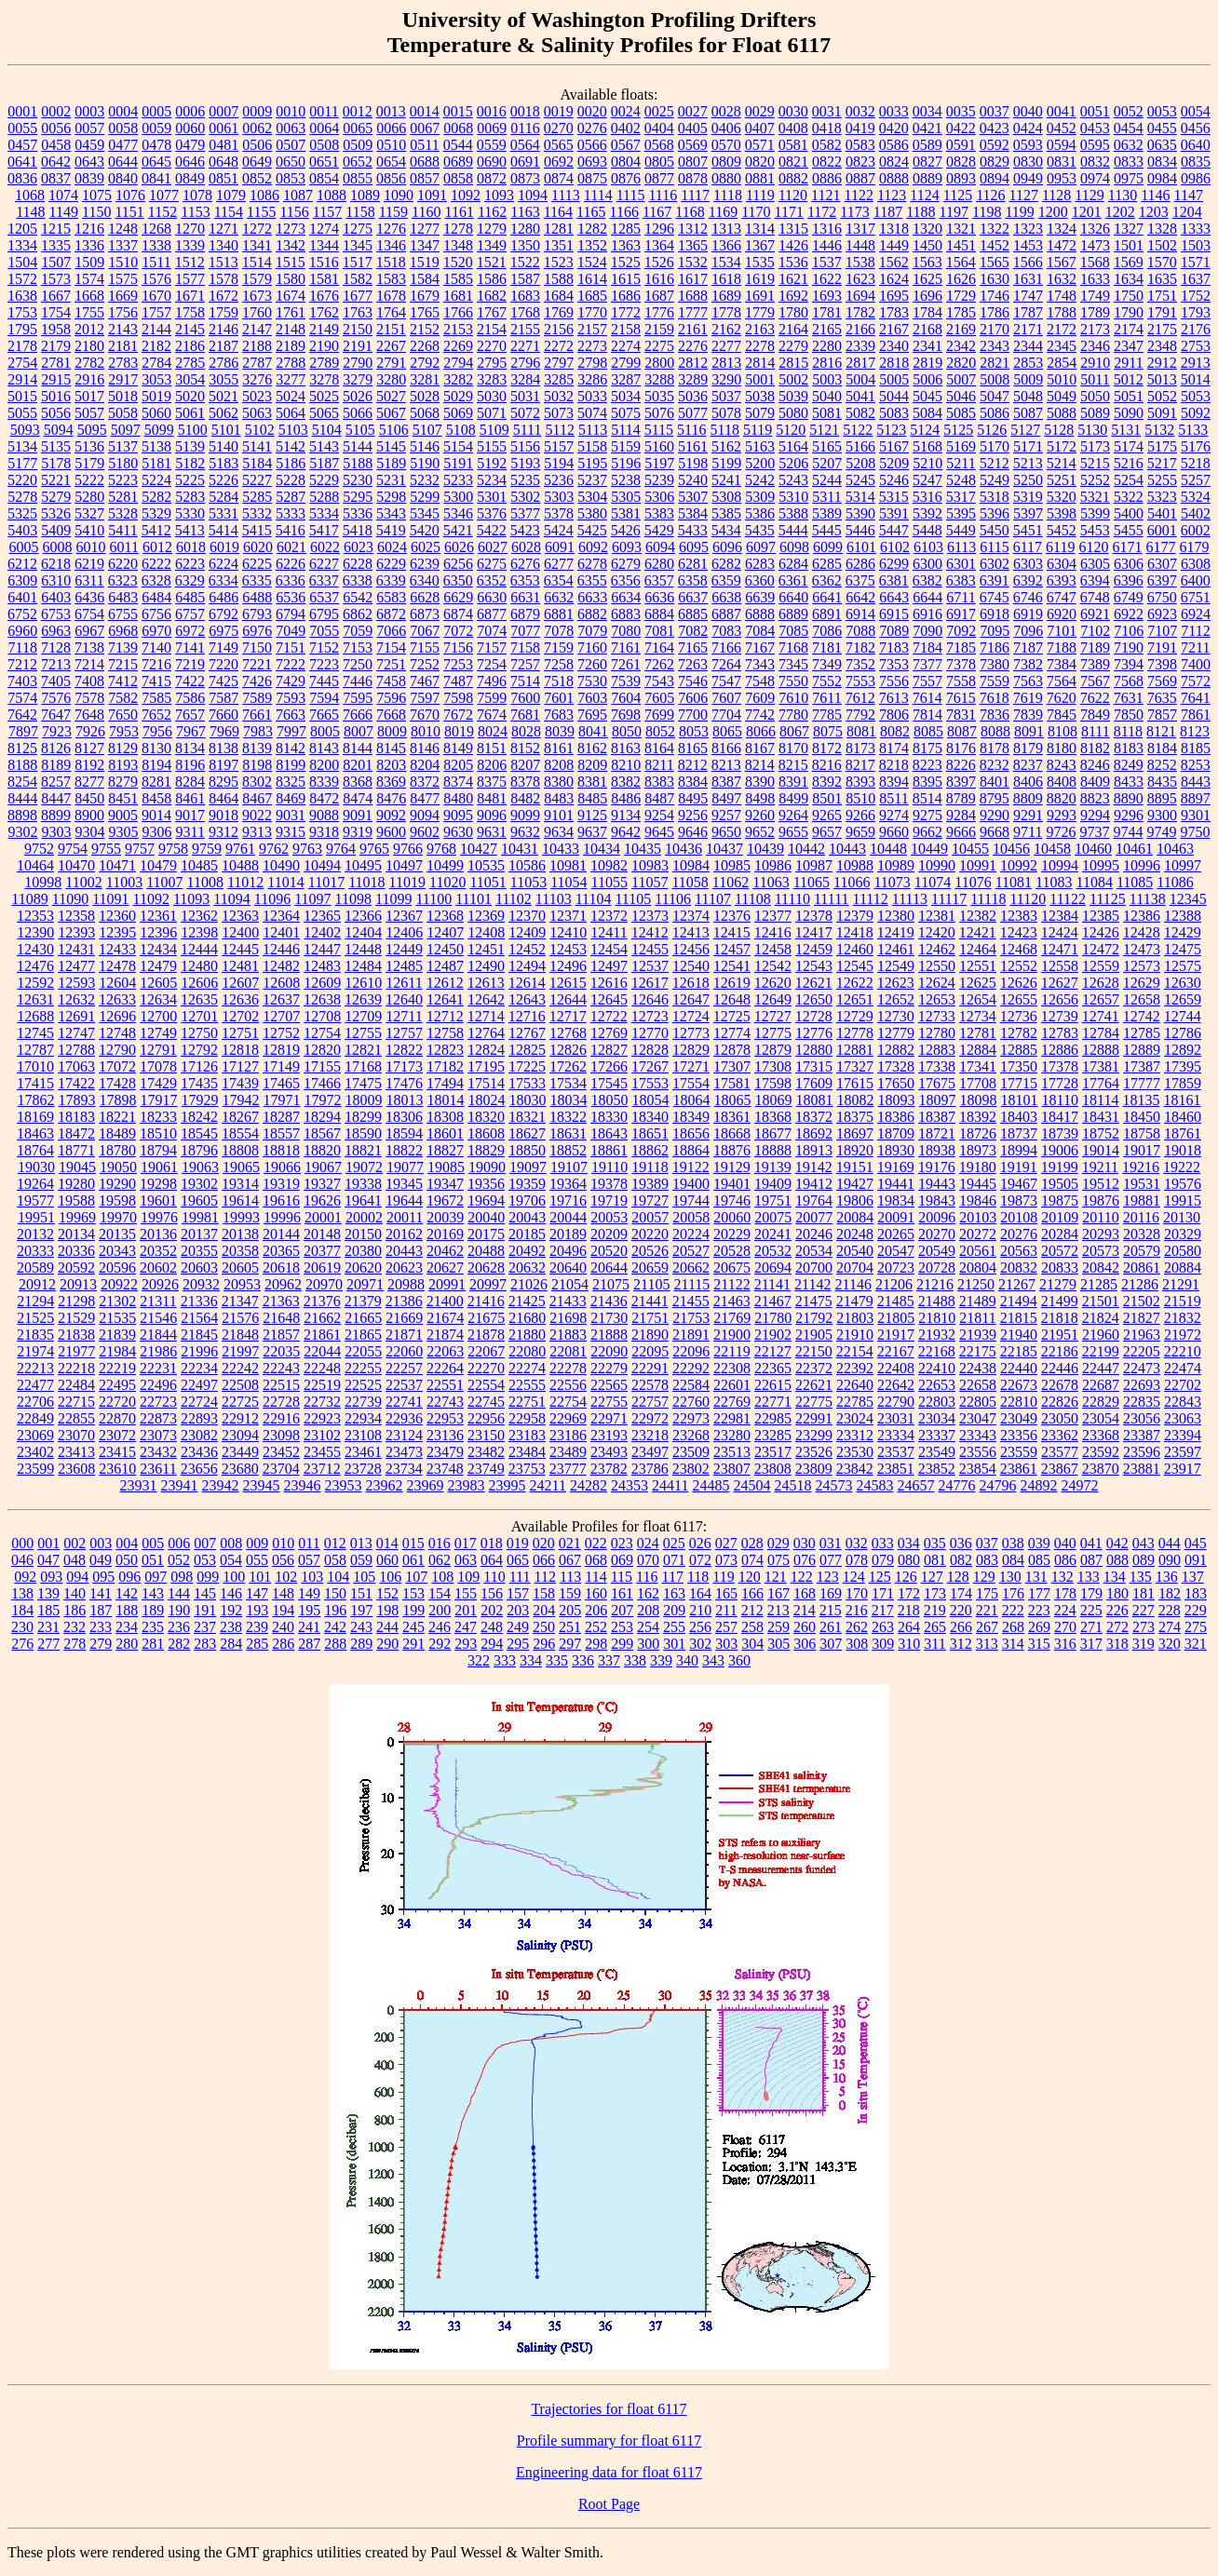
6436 (89, 597)
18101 (1019, 1100)
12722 (609, 1016)
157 (518, 1593)
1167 (657, 212)
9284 (961, 815)
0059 (156, 128)
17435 (199, 1083)
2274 (626, 346)
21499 (1059, 1301)
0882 (793, 178)
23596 (1141, 1452)
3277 (290, 379)
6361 (793, 580)
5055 (22, 413)
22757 (650, 1401)
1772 (626, 312)
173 (935, 1593)
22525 (363, 1385)
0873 (525, 178)
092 (25, 1577)
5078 (726, 413)
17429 (158, 1083)
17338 (936, 1066)
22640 (854, 1385)
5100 (193, 430)
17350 (1018, 1066)
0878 (693, 178)
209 (674, 1610)
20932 (201, 1284)
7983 (258, 731)
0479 (190, 145)
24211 (548, 1485)
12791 (158, 1050)
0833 (1129, 161)
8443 (1196, 781)
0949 (1028, 178)
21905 (813, 1334)
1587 (525, 279)
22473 (1141, 1368)
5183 (223, 463)
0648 (223, 161)
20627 (445, 1267)
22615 (773, 1385)
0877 (659, 178)
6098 (794, 547)
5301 (492, 497)
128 (958, 1577)
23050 (1059, 1418)
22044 (322, 1351)
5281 (123, 497)
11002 (83, 882)
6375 (860, 580)
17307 (732, 1066)
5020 (190, 396)
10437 (724, 848)
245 (413, 1627)
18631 (568, 1133)
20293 (1100, 1234)
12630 (1182, 983)
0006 (190, 111)
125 (880, 1577)
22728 (281, 1401)
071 (674, 1560)
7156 (458, 647)
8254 (22, 781)
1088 (331, 195)
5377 (525, 513)
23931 (138, 1485)
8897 (1196, 798)
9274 (894, 815)
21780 (773, 1318)
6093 (627, 547)
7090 (927, 631)
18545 (199, 1133)
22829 (1100, 1401)
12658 (1141, 999)
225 (1091, 1610)
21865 (363, 1334)
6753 (56, 614)
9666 (961, 832)
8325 (290, 781)
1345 (357, 245)
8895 (1162, 798)
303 (726, 1644)
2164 (793, 329)
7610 (793, 698)
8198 (257, 765)
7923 (57, 731)
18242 (199, 1117)
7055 (324, 631)
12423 (1018, 932)
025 (674, 1543)
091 (1195, 1560)
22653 (936, 1385)
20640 (568, 1267)
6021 (291, 547)
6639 (760, 597)
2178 (22, 346)
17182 (445, 1066)
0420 (894, 128)
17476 (404, 1083)
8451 (123, 798)
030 (804, 1543)
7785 (827, 714)
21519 (1182, 1301)
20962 (283, 1284)
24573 (833, 1485)
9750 (1195, 832)
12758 (445, 1033)
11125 (1107, 899)
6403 (56, 597)
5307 (693, 497)
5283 (190, 497)
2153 (458, 329)
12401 (281, 932)
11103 (553, 899)
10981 (568, 865)
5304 (592, 497)
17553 (650, 1083)
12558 (1059, 966)
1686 (626, 295)
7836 (994, 714)
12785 (1141, 1033)
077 (830, 1560)
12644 (568, 999)
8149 (458, 748)
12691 (76, 1016)
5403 (22, 530)
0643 (89, 161)
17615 (854, 1083)
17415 (35, 1083)
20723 (895, 1267)
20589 (35, 1267)
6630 (492, 597)
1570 (1162, 262)
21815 (1018, 1318)
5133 (1193, 430)
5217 (1162, 463)
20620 (363, 1267)
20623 (404, 1267)
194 (283, 1610)
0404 (659, 128)
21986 (158, 1351)
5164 (793, 446)
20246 (813, 1234)
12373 (650, 916)
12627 (1059, 983)
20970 (324, 1284)
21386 (404, 1301)
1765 (425, 312)
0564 (525, 145)
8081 (861, 731)
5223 (123, 480)
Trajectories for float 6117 (608, 2409)
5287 (290, 497)
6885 (693, 614)
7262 (659, 664)
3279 (357, 379)
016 (439, 1543)
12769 (609, 1033)
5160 (659, 446)
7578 (89, 698)
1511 (156, 262)
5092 (1196, 413)
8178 (994, 748)
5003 (827, 379)
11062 (730, 882)
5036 (693, 396)
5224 (156, 480)
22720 (117, 1401)
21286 (1139, 1284)
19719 (609, 1200)
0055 (22, 128)
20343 (117, 1251)
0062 (257, 128)
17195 (486, 1066)
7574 (22, 698)
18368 (773, 1117)
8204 (425, 765)
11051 (487, 882)
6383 (961, 580)
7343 (760, 664)
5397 (1028, 513)
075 (778, 1560)
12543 (813, 966)
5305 (626, 497)
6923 (1162, 614)
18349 (691, 1117)
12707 (281, 1016)
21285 (1098, 1284)
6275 (492, 564)
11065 (811, 882)
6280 (659, 564)
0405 (693, 128)
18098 (978, 1100)
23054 (1100, 1418)
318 (1117, 1644)
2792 (425, 363)
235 (153, 1627)
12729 (854, 1016)
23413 (76, 1452)
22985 (773, 1418)
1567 (1061, 262)
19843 (936, 1200)
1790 (1129, 312)
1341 (257, 245)
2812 (693, 363)
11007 (164, 882)
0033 (894, 111)
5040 (827, 396)
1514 (257, 262)
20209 (609, 1234)
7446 (357, 681)
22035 (281, 1351)
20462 (445, 1251)
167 (778, 1593)
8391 (793, 781)
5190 (425, 463)
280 (126, 1644)
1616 (659, 279)
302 (700, 1644)
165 (726, 1593)
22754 (568, 1401)
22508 (240, 1385)
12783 (1059, 1033)
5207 (827, 463)
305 (778, 1644)
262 (857, 1627)
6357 (659, 580)
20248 (854, 1234)
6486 (223, 597)
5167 (894, 446)
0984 (1162, 178)
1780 (793, 312)
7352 (860, 664)
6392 (1028, 580)
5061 (190, 413)
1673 (257, 295)
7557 (927, 681)
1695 (894, 295)
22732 (322, 1401)
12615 (568, 983)
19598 (117, 1200)
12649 (773, 999)
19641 (363, 1200)
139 (48, 1593)
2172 (1061, 329)
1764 (391, 312)
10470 (76, 865)
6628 (425, 597)
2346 (1095, 346)
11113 (909, 899)
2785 (190, 363)
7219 (190, 664)
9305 (124, 832)
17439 (240, 1083)
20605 (240, 1267)
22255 (363, 1368)
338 (635, 1660)
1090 (398, 195)
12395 (117, 932)
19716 (568, 1200)
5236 (559, 480)
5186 (290, 463)
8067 (794, 731)
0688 (425, 161)
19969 (77, 1217)
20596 (117, 1267)
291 (413, 1644)
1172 (821, 212)
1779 (760, 312)
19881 (1141, 1200)
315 (1039, 1644)
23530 (854, 1452)
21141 (772, 1284)
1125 (957, 195)
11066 (851, 882)
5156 (525, 446)
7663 (290, 714)
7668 (391, 714)
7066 (391, 631)
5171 (1028, 446)
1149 (63, 212)
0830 (1028, 161)
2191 (357, 346)
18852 (568, 1150)
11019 (407, 882)
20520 (609, 1251)
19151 (854, 1167)
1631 (1028, 279)
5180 (123, 463)
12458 (773, 949)
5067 (391, 413)
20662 (691, 1267)
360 (739, 1660)
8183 (1129, 748)
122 (802, 1577)
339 (661, 1660)
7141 (190, 647)
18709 (895, 1133)
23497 (650, 1452)
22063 (445, 1351)
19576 (1182, 1184)
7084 (760, 631)
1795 (22, 329)
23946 (302, 1485)
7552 (827, 681)
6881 (559, 614)
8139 (257, 748)
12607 (240, 983)
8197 (223, 765)
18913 (813, 1150)
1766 (458, 312)
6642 (860, 597)
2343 (994, 346)
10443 (847, 848)
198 (387, 1610)
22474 (1182, 1368)
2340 (894, 346)
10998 (42, 882)
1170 (755, 212)
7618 (994, 698)
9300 (1162, 815)
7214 (89, 664)
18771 (76, 1150)
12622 (854, 983)
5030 (492, 396)
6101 (861, 547)
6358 (693, 580)
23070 (76, 1435)
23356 (1018, 1435)
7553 (860, 681)
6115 (994, 547)
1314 (760, 228)
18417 (1059, 1117)
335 (557, 1660)
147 (257, 1593)
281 (153, 1644)
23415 (117, 1452)
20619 (322, 1267)
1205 (22, 228)
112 (544, 1577)
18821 (363, 1150)
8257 (56, 781)
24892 (1038, 1485)
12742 (1141, 1016)
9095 (458, 815)
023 (622, 1543)
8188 (22, 765)
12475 (1182, 949)
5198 (693, 463)
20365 (281, 1251)
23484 (527, 1452)
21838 (76, 1334)
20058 (691, 1217)
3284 (525, 379)
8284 (190, 781)
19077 (405, 1167)
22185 (1018, 1351)
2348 (1162, 346)
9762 (274, 848)
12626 (1018, 983)
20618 (281, 1267)
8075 (828, 731)
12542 (773, 966)
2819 (927, 363)
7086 (827, 631)
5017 (89, 396)
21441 (650, 1301)
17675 (936, 1083)
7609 (760, 698)
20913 (78, 1284)
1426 (793, 245)
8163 (626, 748)
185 (48, 1610)
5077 (693, 413)
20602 (158, 1267)
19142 (813, 1167)
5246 (894, 480)
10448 (888, 848)
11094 (231, 899)
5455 (1129, 530)
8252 (1162, 765)
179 (1091, 1593)
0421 (927, 128)
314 (1013, 1644)
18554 (240, 1133)
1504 (22, 262)
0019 (559, 111)
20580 (1182, 1251)
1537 (827, 262)
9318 (324, 832)
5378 (559, 513)
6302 (994, 564)
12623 (895, 983)
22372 (813, 1368)
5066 (357, 413)
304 (752, 1644)
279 (100, 1644)
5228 (290, 480)
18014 (446, 1100)
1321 (961, 228)
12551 (977, 966)
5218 (1196, 463)
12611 (404, 983)
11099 (393, 899)
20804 (977, 1267)
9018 (223, 815)
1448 (860, 245)
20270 (936, 1234)
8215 (793, 765)
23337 (936, 1435)
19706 (527, 1200)
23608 (76, 1469)
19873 (1018, 1200)
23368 (1100, 1435)
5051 (1129, 396)
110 (494, 1577)
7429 (290, 681)
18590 (363, 1133)
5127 (1025, 430)
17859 (1182, 1083)
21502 (1141, 1301)
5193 (525, 463)
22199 (1100, 1351)
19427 (854, 1184)
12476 (35, 966)
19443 (936, 1184)
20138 (240, 1234)
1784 (927, 312)
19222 (1181, 1167)
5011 (1094, 379)
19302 (199, 1184)
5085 (961, 413)
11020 (447, 882)
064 (491, 1560)
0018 (525, 111)
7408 (89, 681)
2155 (525, 329)
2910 (1095, 363)
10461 (1134, 848)
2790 (357, 363)
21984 (117, 1351)
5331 (223, 513)
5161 (693, 446)
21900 (732, 1334)
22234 (199, 1368)
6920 (1061, 614)
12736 (1018, 1016)
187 (100, 1610)
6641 (827, 597)
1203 (1154, 212)
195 (309, 1610)
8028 (526, 731)
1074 (63, 195)
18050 (610, 1100)
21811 (977, 1318)
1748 (1061, 295)
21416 (486, 1301)
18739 (1059, 1133)
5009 (1028, 379)
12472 (1100, 949)
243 (361, 1627)
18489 (117, 1133)
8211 (658, 765)
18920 (854, 1150)
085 (1039, 1560)
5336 (357, 513)
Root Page (609, 2504)
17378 (1059, 1066)
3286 (592, 379)
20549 (936, 1251)
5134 (22, 446)
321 (1195, 1644)
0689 (458, 161)
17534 (568, 1083)
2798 (592, 363)
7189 (1095, 647)
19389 (650, 1184)
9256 (693, 815)
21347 (240, 1301)
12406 (404, 932)
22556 (568, 1385)
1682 (492, 295)
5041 (860, 396)
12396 (158, 932)
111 (520, 1577)
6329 (190, 580)
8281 (156, 781)
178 (1065, 1593)
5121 (824, 430)
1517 (357, 262)
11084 (1094, 882)
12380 (895, 916)
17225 (527, 1066)
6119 (1060, 547)
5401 (1162, 513)
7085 (793, 631)
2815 (793, 363)
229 (1195, 1610)
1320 (927, 228)
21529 (76, 1318)
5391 (894, 513)
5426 (626, 530)
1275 (357, 228)
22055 (363, 1351)
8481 (492, 798)
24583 (874, 1485)
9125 (592, 815)
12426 (1100, 932)
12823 (445, 1050)
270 (1065, 1627)
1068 (30, 195)
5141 (257, 446)
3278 (324, 379)
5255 (1162, 480)
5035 (659, 396)
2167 (894, 329)
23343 (977, 1435)
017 (465, 1543)
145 (205, 1593)
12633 (117, 999)
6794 (290, 614)
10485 (199, 865)
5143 (324, 446)
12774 (732, 1033)
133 (1088, 1577)
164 (700, 1593)
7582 (123, 698)
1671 (190, 295)
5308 (726, 497)
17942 (241, 1100)
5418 (357, 530)
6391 (994, 580)
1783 (894, 312)
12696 (117, 1016)
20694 (773, 1267)
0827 (927, 161)
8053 (694, 731)
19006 (1059, 1150)
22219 (117, 1368)
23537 (895, 1452)
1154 (228, 212)
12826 (568, 1050)
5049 (1061, 396)
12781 (977, 1033)
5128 (1059, 430)
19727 (650, 1200)
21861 (322, 1334)
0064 (324, 128)
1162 (492, 212)
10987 (813, 865)
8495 (693, 798)
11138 (1148, 899)
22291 (650, 1368)
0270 (559, 128)
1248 (123, 228)
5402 (1196, 513)
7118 (22, 647)
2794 (458, 363)
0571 (760, 145)
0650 (290, 161)
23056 (1141, 1418)
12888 (1100, 1050)
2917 (123, 379)
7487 (458, 681)
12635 (199, 999)
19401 (732, 1184)
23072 (117, 1435)
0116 (524, 128)
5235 (525, 480)
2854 (1061, 363)
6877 (492, 614)
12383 (1018, 916)
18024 (487, 1100)
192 (231, 1610)
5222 (89, 480)
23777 (568, 1469)
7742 (760, 714)
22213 (35, 1368)
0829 (994, 161)
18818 (281, 1150)
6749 (1129, 597)
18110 (1060, 1100)
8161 (559, 748)
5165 (827, 446)
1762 (324, 312)
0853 (290, 178)
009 (257, 1543)
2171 (1028, 329)
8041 (593, 731)
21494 (1018, 1301)
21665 (363, 1318)
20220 (650, 1234)
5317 (961, 497)
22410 (936, 1368)
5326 (56, 513)
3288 (659, 379)
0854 (324, 178)
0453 (1095, 128)
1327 (1129, 228)
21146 (853, 1284)
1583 (391, 279)
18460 (1182, 1117)
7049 (290, 631)
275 (1195, 1627)
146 (231, 1593)
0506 (257, 145)
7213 (56, 664)
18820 (322, 1150)
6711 (960, 597)
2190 (324, 346)
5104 (327, 430)
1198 (986, 212)
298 (596, 1644)
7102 (1095, 631)
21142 (812, 1284)
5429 (659, 530)
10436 (683, 848)
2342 (961, 346)
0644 (123, 161)
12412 (650, 932)
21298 (76, 1301)
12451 (486, 949)
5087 (1028, 413)
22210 (1182, 1351)
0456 (1196, 128)
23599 (35, 1469)
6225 (257, 564)
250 (544, 1627)
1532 (693, 262)
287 (309, 1644)
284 (231, 1644)
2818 (894, 363)
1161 (458, 212)
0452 (1061, 128)
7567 (1095, 681)
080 (909, 1560)
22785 (854, 1401)
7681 (525, 714)
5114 (625, 430)
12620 (773, 983)
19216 (1140, 1167)
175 (987, 1593)
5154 (458, 446)
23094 (240, 1435)
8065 (727, 731)
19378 (609, 1184)
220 (961, 1610)
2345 (1061, 346)
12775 (773, 1033)
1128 (1056, 195)
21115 (691, 1284)
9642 (626, 832)
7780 (793, 714)
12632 (76, 999)
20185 (527, 1234)
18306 (404, 1117)
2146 (223, 329)
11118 (988, 899)
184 (22, 1610)
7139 (123, 647)
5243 (793, 480)
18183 (76, 1117)
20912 (37, 1284)
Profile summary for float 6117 (609, 2440)
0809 (726, 161)
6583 (391, 597)
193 (257, 1610)
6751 (1196, 597)
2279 (793, 346)
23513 (732, 1452)
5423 (525, 530)
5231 (391, 480)
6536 (290, 597)
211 (726, 1610)
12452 (527, 949)
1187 (887, 212)
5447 (894, 530)
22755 (609, 1401)
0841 (156, 178)
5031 (525, 396)
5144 (357, 446)
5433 (693, 530)
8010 (425, 731)
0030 (793, 111)
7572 (1196, 681)
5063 (257, 413)
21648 (281, 1318)
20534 (813, 1251)
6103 (928, 547)
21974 (35, 1351)
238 (231, 1627)
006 (179, 1543)
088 (1117, 1560)
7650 (123, 714)
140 (74, 1593)
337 (609, 1660)
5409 (56, 530)
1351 (559, 245)
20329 (1182, 1234)
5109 (494, 430)
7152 (324, 647)
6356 (626, 580)
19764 (813, 1200)
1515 (290, 262)
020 (544, 1543)
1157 (327, 212)
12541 (732, 966)
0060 (190, 128)
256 (700, 1627)
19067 (323, 1167)
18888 (773, 1150)
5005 (894, 379)
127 (932, 1577)
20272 (977, 1234)
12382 (977, 916)
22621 (813, 1385)
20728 (936, 1267)
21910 (854, 1334)
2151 (391, 329)
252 (596, 1627)
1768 (525, 312)
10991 (977, 865)
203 (518, 1610)
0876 (626, 178)
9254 (659, 815)
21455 (691, 1301)
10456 (1011, 848)
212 (752, 1610)
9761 (240, 848)
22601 (732, 1385)
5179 (89, 463)
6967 (89, 631)
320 (1169, 1644)
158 (544, 1593)
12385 (1100, 916)
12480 (199, 966)
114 (595, 1577)
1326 (1095, 228)
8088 (995, 731)
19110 (609, 1167)
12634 (158, 999)
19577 (35, 1200)
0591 (961, 145)
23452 (281, 1452)
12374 (691, 916)
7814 (927, 714)
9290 (994, 815)
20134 (76, 1234)
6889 (793, 614)
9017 (190, 815)
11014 (285, 882)
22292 (691, 1368)
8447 (56, 798)
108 (442, 1577)
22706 (35, 1401)
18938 (936, 1150)
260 (804, 1627)
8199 (290, 765)
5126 (992, 430)
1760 (257, 312)
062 (439, 1560)
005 (153, 1543)
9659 (860, 832)
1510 (123, 262)
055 (257, 1560)
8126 (56, 748)
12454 (609, 949)
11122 (1067, 899)
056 (283, 1560)
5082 (860, 413)
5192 (492, 463)
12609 (322, 983)
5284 (223, 497)
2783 (123, 363)
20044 (568, 1217)
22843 (1182, 1401)
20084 (854, 1217)
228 (1169, 1610)
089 (1143, 1560)
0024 (626, 111)
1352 (592, 245)
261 (830, 1627)
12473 (1141, 949)
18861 (609, 1150)
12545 (854, 966)
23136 (445, 1435)
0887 (860, 178)
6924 (1196, 614)
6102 (895, 547)
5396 (994, 513)
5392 (927, 513)
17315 (813, 1066)
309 (883, 1644)
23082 (199, 1435)
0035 (961, 111)
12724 (691, 1016)
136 (1167, 1577)
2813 (726, 363)
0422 (961, 128)
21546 (158, 1318)
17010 (35, 1066)
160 (596, 1593)
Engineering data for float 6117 (609, 2472)
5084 (927, 413)
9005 (123, 815)
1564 (961, 262)
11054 (568, 882)
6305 (1095, 564)
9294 (1095, 815)
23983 (466, 1485)
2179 (56, 346)
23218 (650, 1435)
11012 (245, 882)
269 (1039, 1627)
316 (1065, 1644)
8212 (693, 765)
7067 (425, 631)
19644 (404, 1200)
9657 (827, 832)
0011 (323, 111)
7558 (961, 681)
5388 (793, 513)
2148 (290, 329)
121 (776, 1577)
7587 (223, 698)
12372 (609, 916)
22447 (1100, 1368)
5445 (827, 530)
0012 (357, 111)
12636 (240, 999)
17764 (1100, 1083)
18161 (1181, 1100)
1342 (290, 245)
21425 (527, 1301)
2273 (592, 346)
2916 (89, 379)
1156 (293, 212)
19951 (36, 1217)
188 (126, 1610)
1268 (156, 228)
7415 (156, 681)
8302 (257, 781)
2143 (123, 329)
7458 (391, 681)
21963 (1141, 1334)
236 (179, 1627)
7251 (391, 664)
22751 (527, 1401)
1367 (760, 245)
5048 (1028, 396)
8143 (324, 748)
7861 (1196, 714)
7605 (659, 698)
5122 (858, 430)
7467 (425, 681)
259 (778, 1627)
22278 (568, 1368)
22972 (650, 1418)
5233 (458, 480)
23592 (1100, 1452)
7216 (156, 664)
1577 (190, 279)
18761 (1182, 1133)
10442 (806, 848)
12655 (1018, 999)
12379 (854, 916)
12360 (117, 916)
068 (596, 1560)
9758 (173, 848)
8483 (559, 798)
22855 (76, 1418)
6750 (1162, 597)
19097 (528, 1167)
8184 (1162, 748)
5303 (559, 497)
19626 (322, 1200)
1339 (190, 245)
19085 (446, 1167)
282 (179, 1644)
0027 (693, 111)
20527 (691, 1251)
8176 (961, 748)
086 (1065, 1560)
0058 (123, 128)
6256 (458, 564)
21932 (936, 1334)
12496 (568, 966)
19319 (281, 1184)
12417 (813, 932)
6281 (693, 564)
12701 (199, 1016)
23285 (773, 1435)
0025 (659, 111)
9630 (458, 832)
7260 (592, 664)
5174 (1129, 446)
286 (283, 1644)
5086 (994, 413)
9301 (1196, 815)
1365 (693, 245)
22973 (691, 1418)
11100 (433, 899)
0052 (1129, 111)
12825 (527, 1050)
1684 (559, 295)
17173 (404, 1066)
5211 (960, 463)
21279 (1057, 1284)
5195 (592, 463)
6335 (257, 580)
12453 (568, 949)
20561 (977, 1251)
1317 (860, 228)
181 (1143, 1593)
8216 (827, 765)
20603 (199, 1267)
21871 (404, 1334)
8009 (392, 731)
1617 (693, 279)
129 (984, 1577)
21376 (322, 1301)
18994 (1018, 1150)
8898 (22, 815)
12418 (854, 932)
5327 (89, 513)
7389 (1095, 664)
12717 (568, 1016)
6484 (156, 597)
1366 (726, 245)
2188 (257, 346)
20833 (1059, 1267)
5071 (492, 413)
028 (752, 1543)
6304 (1061, 564)
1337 (123, 245)
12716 (527, 1016)
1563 (927, 262)
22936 (404, 1418)
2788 (290, 363)
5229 (324, 480)
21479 (854, 1301)
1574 (89, 279)
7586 (190, 698)
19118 (649, 1167)
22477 (35, 1385)
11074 (932, 882)
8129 (123, 748)
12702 (240, 1016)
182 (1169, 1593)
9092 (391, 815)
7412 (123, 681)
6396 (1129, 580)
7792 (860, 714)
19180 (977, 1167)
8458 (156, 798)
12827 (609, 1050)
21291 (1180, 1284)
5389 (827, 513)
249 (518, 1627)
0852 (257, 178)
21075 (610, 1284)
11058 (689, 882)
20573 (1100, 1251)
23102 (322, 1435)
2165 (827, 329)
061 (413, 1560)
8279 (123, 781)
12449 (404, 949)
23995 (507, 1485)
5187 (324, 463)
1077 (164, 195)
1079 (231, 195)
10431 (519, 848)
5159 (626, 446)
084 (1013, 1560)
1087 (298, 195)
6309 (22, 580)
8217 (860, 765)
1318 (894, 228)
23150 (486, 1435)
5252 (1095, 480)
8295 (223, 781)
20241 (773, 1234)
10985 (732, 865)
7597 (425, 698)
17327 (854, 1066)
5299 (425, 497)
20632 (527, 1267)
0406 (726, 128)
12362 (199, 916)
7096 (1028, 631)
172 (909, 1593)
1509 (89, 262)
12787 (35, 1050)
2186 (190, 346)
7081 (659, 631)
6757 (190, 614)
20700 (813, 1267)
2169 (961, 329)
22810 (1018, 1401)
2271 (525, 346)
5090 (1129, 413)
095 (103, 1577)
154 (439, 1593)
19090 (487, 1167)
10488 (240, 865)
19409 (773, 1184)
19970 (118, 1217)
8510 (860, 798)
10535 (486, 865)
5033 (592, 396)
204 (544, 1610)
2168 (927, 329)
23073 (158, 1435)
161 (622, 1593)
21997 (240, 1351)
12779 (895, 1033)
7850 (1129, 714)
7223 (324, 664)
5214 (1061, 463)
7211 (1195, 647)
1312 (693, 228)
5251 (1061, 480)
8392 (827, 781)
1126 (990, 195)
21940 (1018, 1334)
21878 (486, 1334)
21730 (609, 1318)
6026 (459, 547)
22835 (1141, 1401)
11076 (972, 882)
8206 (492, 765)
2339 (860, 346)
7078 (559, 631)
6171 (1128, 547)
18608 (486, 1133)
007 (205, 1543)
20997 (488, 1284)
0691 (525, 161)
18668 (732, 1133)
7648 (89, 714)
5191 (458, 463)
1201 (1087, 212)
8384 (693, 781)
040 (1065, 1543)
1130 (1122, 195)
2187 (223, 346)
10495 (363, 865)
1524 (592, 262)
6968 (123, 631)
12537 (650, 966)
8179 (1028, 748)
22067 (486, 1351)
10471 (117, 865)
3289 (693, 379)
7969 (224, 731)
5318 (994, 497)
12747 (76, 1033)
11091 (110, 899)
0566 (592, 145)
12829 (691, 1050)
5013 (1162, 379)
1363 (626, 245)
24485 (710, 1485)
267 (987, 1627)
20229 (732, 1234)
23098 (281, 1435)
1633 (1095, 279)
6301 (961, 564)
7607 (726, 698)
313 (987, 1644)
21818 (1059, 1318)
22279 (609, 1368)
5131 (1126, 430)
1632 (1061, 279)
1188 (920, 212)
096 (129, 1577)
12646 (650, 999)
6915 (894, 614)
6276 (525, 564)
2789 (324, 363)
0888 (894, 178)
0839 (89, 178)
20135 (117, 1234)
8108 (1062, 731)
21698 (568, 1318)
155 (465, 1593)
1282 (592, 228)
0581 (793, 145)
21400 (445, 1301)
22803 (936, 1401)
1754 (56, 312)
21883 (568, 1334)
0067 (425, 128)
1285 (626, 228)
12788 (76, 1050)
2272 (559, 346)
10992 (1018, 865)
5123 (891, 430)
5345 (425, 513)
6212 (22, 564)
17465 (281, 1083)
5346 (458, 513)
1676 (324, 295)
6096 (727, 547)
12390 (35, 932)
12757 (404, 1033)
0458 (56, 145)
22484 (76, 1385)
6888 (760, 614)
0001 (22, 111)
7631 (1129, 698)
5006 (927, 379)
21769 (732, 1318)
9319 (357, 832)
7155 (425, 647)
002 (74, 1543)
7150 (257, 647)
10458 (1052, 848)
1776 (659, 312)
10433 (560, 848)
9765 (374, 848)
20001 (323, 1217)
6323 (123, 580)
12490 (486, 966)
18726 (977, 1133)
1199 (1019, 212)
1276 (391, 228)
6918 (994, 614)
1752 (1196, 295)
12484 (363, 966)
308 (857, 1644)
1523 (559, 262)
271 (1091, 1627)
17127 (240, 1066)
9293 (1061, 815)
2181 (123, 346)
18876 (732, 1150)
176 (1013, 1593)
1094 (533, 195)
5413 (190, 530)
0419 (860, 128)
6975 (223, 631)
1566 (1028, 262)
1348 (458, 245)
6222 (156, 564)
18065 (732, 1100)
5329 (156, 513)
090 (1169, 1560)
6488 (257, 597)
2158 (626, 329)
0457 (22, 145)
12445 (240, 949)
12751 (240, 1033)
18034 (569, 1100)
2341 (927, 346)
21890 (650, 1334)
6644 (927, 597)
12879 (773, 1050)
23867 (1059, 1469)
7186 (994, 647)
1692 (793, 295)
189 (153, 1610)
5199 (726, 463)
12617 (650, 983)
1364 (659, 245)
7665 (324, 714)
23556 (977, 1452)
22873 (158, 1418)
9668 (994, 832)
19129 (732, 1167)
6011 (123, 547)
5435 (760, 530)
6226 (290, 564)
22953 (445, 1418)
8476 (391, 798)
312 (961, 1644)
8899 (56, 815)
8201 (357, 765)
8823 (1095, 798)
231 (48, 1627)
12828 (650, 1050)
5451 (1028, 530)
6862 (357, 614)
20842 (1100, 1267)
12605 (158, 983)
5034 (626, 396)
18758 (1141, 1133)
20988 (406, 1284)
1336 (89, 245)
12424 (1059, 932)
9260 (760, 815)
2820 (961, 363)
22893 (199, 1418)
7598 (458, 698)
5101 (226, 430)
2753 (1196, 346)
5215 (1095, 463)
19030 (36, 1167)
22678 (1059, 1385)
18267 (240, 1117)
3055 (223, 379)
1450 (927, 245)
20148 (322, 1234)
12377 (773, 916)
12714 (486, 1016)
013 (361, 1543)
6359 (726, 580)
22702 (1182, 1385)
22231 (158, 1368)
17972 (323, 1100)
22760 (691, 1401)
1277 (425, 228)
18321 (527, 1117)
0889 (927, 178)
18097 (937, 1100)
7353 (894, 664)
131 (1036, 1577)
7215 (123, 664)
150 (335, 1593)
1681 (458, 295)
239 (257, 1627)
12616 (609, 983)
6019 (224, 547)
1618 (726, 279)
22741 (404, 1401)
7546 (693, 681)
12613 (486, 983)
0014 (425, 111)
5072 (525, 413)
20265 (895, 1234)
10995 (1100, 865)
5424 (559, 530)
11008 (205, 882)
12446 (281, 949)
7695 (592, 714)
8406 (1028, 781)
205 (570, 1610)
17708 (977, 1083)
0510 (391, 145)
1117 (695, 195)
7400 (1196, 664)
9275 (927, 815)
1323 (1028, 228)
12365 (322, 916)
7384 (1061, 664)
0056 (56, 128)
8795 (994, 798)
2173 (1095, 329)
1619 (760, 279)
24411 (670, 1485)
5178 (56, 463)
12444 (199, 949)
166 (752, 1593)
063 (465, 1560)
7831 (961, 714)
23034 (936, 1418)
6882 (592, 614)
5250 (1028, 480)
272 (1117, 1627)
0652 (357, 161)
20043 (527, 1217)
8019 (459, 731)
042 (1117, 1543)
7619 (1028, 698)
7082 (693, 631)
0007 (223, 111)
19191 (1018, 1167)
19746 (732, 1200)
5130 (1092, 430)
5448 (927, 530)
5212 (994, 463)
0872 (492, 178)
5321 (1095, 497)
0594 (1061, 145)
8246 (1095, 765)
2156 (559, 329)
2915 (56, 379)
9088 (324, 815)
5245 (860, 480)
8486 (626, 798)
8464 (223, 798)
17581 (732, 1083)
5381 (626, 513)
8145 (391, 748)
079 (883, 1560)
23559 (1018, 1452)
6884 (659, 614)
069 (622, 1560)
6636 (659, 597)
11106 (673, 899)
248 (491, 1627)
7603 (592, 698)
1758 (190, 312)
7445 (324, 681)
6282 (726, 564)
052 (179, 1560)
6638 (726, 597)
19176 (936, 1167)
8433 (1129, 781)
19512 (1100, 1184)
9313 (257, 832)
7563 (1028, 681)
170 (857, 1593)
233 (100, 1627)
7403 (22, 681)
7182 (860, 647)
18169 (35, 1117)
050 (126, 1560)
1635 (1162, 279)
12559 (1100, 966)
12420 (936, 932)
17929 (200, 1100)
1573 (56, 279)
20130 (1181, 1217)
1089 (365, 195)
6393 (1061, 580)
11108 (753, 899)
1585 (458, 279)
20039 (445, 1217)
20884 (1182, 1267)
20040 (486, 1217)
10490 (281, 865)
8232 (994, 765)
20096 (936, 1217)
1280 (525, 228)
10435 (642, 848)
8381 (592, 781)
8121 (1161, 731)
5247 (927, 480)
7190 (1129, 647)
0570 (726, 145)
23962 (384, 1485)
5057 (89, 413)
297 (570, 1644)
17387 (1141, 1066)
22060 (404, 1351)
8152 (525, 748)
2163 (760, 329)
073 (726, 1560)
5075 (626, 413)
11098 (353, 899)
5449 (961, 530)
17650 (895, 1083)
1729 (961, 295)
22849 (35, 1418)
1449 (894, 245)
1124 (924, 195)
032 (857, 1543)
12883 (936, 1050)
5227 (257, 480)
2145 (190, 329)
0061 (223, 128)
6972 (190, 631)
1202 (1120, 212)
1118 (727, 195)
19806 (854, 1200)
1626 (961, 279)
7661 (257, 714)
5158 (592, 446)
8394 (894, 781)
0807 (693, 161)
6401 (22, 597)
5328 (123, 513)
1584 (425, 279)
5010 (1061, 379)
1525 (626, 262)
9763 (307, 848)
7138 (89, 647)
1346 (391, 245)
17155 (322, 1066)
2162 (726, 329)
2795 (492, 363)
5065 (324, 413)
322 (478, 1660)
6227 (324, 564)
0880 (726, 178)
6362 (827, 580)
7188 (1061, 647)
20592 (76, 1267)
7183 (894, 647)
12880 (813, 1050)
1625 (927, 279)
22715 (76, 1401)
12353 (35, 916)
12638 (322, 999)
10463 (1175, 848)
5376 (492, 513)
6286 (860, 564)
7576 (56, 698)
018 (491, 1543)
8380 (559, 781)
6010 (90, 547)
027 (726, 1543)
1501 (1129, 245)
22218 (76, 1368)
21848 (240, 1334)
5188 (357, 463)
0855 (357, 178)
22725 (240, 1401)
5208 (860, 463)
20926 (160, 1284)
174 (961, 1593)
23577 (1059, 1452)
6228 (357, 564)
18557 (281, 1133)
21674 (445, 1318)
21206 (894, 1284)
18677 (773, 1133)
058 (335, 1560)
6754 (89, 614)
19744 (691, 1200)
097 (155, 1577)
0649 (257, 161)
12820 (322, 1050)
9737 (1094, 832)
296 (544, 1644)
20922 (119, 1284)
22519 (322, 1385)
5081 (827, 413)
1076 (130, 195)
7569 (1162, 681)
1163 (524, 212)
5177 (22, 463)
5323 (1162, 497)
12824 (486, 1050)
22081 (568, 1351)
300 (648, 1644)
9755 (106, 848)
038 (1013, 1543)
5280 (89, 497)
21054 (570, 1284)
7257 (525, 664)
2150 (357, 329)
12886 (1059, 1050)
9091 (357, 815)
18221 (117, 1117)
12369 (486, 916)
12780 (936, 1033)
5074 (592, 413)
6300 (927, 564)
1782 (860, 312)
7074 (492, 631)
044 (1169, 1543)
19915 (1182, 1200)
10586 (527, 865)
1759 (223, 312)
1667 (56, 295)
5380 (592, 513)
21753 (691, 1318)
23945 (261, 1485)
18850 (527, 1150)
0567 (626, 145)
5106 (394, 430)
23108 (363, 1435)
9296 (1129, 815)
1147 (1188, 195)
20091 (895, 1217)
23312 (854, 1435)
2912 (1162, 363)
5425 (592, 530)
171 (883, 1593)
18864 (691, 1150)
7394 (1129, 664)
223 (1039, 1610)
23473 (404, 1452)
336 (583, 1660)
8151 (492, 748)
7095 (994, 631)
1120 (792, 195)
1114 (598, 195)
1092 (465, 195)
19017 (1141, 1150)
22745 (486, 1401)
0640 (1196, 145)
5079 (760, 413)
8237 (1028, 765)
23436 (199, 1452)
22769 (732, 1401)
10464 (35, 865)
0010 (290, 111)
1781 (827, 312)
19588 (76, 1200)
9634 (559, 832)
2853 (1028, 363)
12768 (568, 1033)
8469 (290, 798)
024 (648, 1543)
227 (1143, 1610)
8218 (894, 765)
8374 (458, 781)
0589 (927, 145)
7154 (391, 647)
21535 (117, 1318)
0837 (56, 178)
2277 (726, 346)
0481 (223, 145)
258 (752, 1627)
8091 (1029, 731)
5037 (726, 396)
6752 (22, 614)
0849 (190, 178)
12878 (732, 1050)
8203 (391, 765)
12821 (363, 1050)
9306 (157, 832)
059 (361, 1560)
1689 (726, 295)
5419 (391, 530)
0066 (391, 128)
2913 (1196, 363)
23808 (773, 1469)
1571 (1196, 262)
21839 (117, 1334)
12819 (281, 1050)
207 (622, 1610)
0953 (1061, 178)
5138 (156, 446)
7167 (760, 647)
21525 (35, 1318)
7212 (22, 664)
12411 (608, 932)
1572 (22, 279)
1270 (190, 228)
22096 (691, 1351)
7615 (961, 698)
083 (987, 1560)
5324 (1196, 497)
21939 (977, 1334)
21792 (813, 1318)
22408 (895, 1368)
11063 (770, 882)
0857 (425, 178)
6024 (392, 547)
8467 (257, 798)
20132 (35, 1234)
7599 (492, 698)
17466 (322, 1083)
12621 (813, 983)
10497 (404, 865)
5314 (860, 497)
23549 (936, 1452)
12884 (977, 1050)
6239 (425, 564)
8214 (760, 765)
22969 (568, 1418)
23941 (179, 1485)
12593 (76, 983)
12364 (281, 916)
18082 (855, 1100)
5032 (559, 396)
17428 (117, 1083)
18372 (813, 1117)
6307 (1162, 564)
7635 (1162, 698)
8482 (525, 798)
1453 (1028, 245)
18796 (199, 1150)
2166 (860, 329)
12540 (691, 966)
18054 (651, 1100)
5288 (324, 497)
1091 (432, 195)
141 (100, 1593)
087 (1091, 1560)
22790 (895, 1401)
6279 (626, 564)
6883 (626, 614)
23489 (568, 1452)
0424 (1028, 128)
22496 (158, 1385)
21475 (813, 1301)
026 (700, 1543)
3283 (492, 379)
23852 (936, 1469)
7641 (1196, 698)
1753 (22, 312)
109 (468, 1577)
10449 (929, 848)
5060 (156, 413)
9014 (156, 815)
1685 (592, 295)
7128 (56, 647)
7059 (357, 631)
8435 (1162, 781)
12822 (404, 1050)
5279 (56, 497)
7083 (726, 631)
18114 (1100, 1100)
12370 (527, 916)
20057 (650, 1217)
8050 (627, 731)
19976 (159, 1217)
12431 (76, 949)
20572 (1059, 1251)
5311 (826, 497)
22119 (731, 1351)
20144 (281, 1234)
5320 (1061, 497)
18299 (363, 1117)
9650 (726, 832)
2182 (156, 346)
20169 (445, 1234)
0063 (290, 128)
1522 (525, 262)
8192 (89, 765)
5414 (223, 530)
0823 (860, 161)
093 (51, 1577)
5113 (592, 430)
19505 (1059, 1184)
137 (1193, 1577)
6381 (894, 580)
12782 (1018, 1033)
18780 (117, 1150)
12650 (813, 999)
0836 (22, 178)
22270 (486, 1368)
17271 (691, 1066)
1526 (659, 262)
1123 (891, 195)
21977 (76, 1351)
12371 (568, 916)
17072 (117, 1066)
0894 (994, 178)
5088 (1061, 413)
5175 (1162, 446)
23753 (527, 1469)
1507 (56, 262)
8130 (156, 748)
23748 (445, 1469)
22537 (404, 1385)
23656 (199, 1469)
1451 (961, 245)
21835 (35, 1334)
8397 (961, 781)
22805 (977, 1401)
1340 (223, 245)
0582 (827, 145)
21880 (527, 1334)
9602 (425, 832)
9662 (927, 832)
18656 (691, 1133)
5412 (156, 530)
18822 (404, 1150)
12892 (1182, 1050)
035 (935, 1543)
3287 (626, 379)
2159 (659, 329)
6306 (1129, 564)
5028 (425, 396)
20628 (486, 1267)
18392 (977, 1117)
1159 (393, 212)
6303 (1028, 564)
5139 (190, 446)
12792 (199, 1050)
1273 (290, 228)
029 (778, 1543)
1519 (425, 262)
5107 (427, 430)
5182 (190, 463)
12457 (732, 949)
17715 (1018, 1083)
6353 (525, 580)
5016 (56, 396)
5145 (391, 446)
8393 (860, 781)
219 (935, 1610)
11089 (29, 899)
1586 (492, 279)
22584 (691, 1385)
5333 (290, 513)
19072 (364, 1167)
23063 (1182, 1418)
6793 (257, 614)
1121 (825, 195)
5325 (22, 513)
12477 (76, 966)
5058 (123, 413)
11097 (312, 899)
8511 (893, 798)
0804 (626, 161)
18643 (609, 1133)
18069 (773, 1100)
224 (1065, 1610)
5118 (724, 430)
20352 (158, 1251)
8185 (1196, 748)
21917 (895, 1334)
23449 (240, 1452)
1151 (129, 212)
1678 (391, 295)
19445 (977, 1184)
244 (387, 1627)
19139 (773, 1167)
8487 (659, 798)
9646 (693, 832)
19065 (241, 1167)
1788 (1061, 312)
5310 (793, 497)
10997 (1182, 865)
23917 (1182, 1469)
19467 (1018, 1184)
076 (804, 1560)
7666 (357, 714)
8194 (156, 765)
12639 (363, 999)
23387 (1141, 1435)
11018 (366, 882)
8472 (324, 798)
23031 (895, 1418)
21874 (445, 1334)
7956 (157, 731)
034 (909, 1543)
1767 (492, 312)
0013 (391, 111)
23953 (343, 1485)
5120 (790, 430)
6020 (258, 547)
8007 (358, 731)
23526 (813, 1452)
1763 (357, 312)
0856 (391, 178)
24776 (956, 1485)
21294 (35, 1301)
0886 (827, 178)
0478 (156, 145)
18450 (1141, 1117)
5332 (257, 513)
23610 (117, 1469)
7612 (860, 698)
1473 (1095, 245)
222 (1013, 1610)
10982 (609, 865)
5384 (693, 513)
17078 (158, 1066)
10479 (158, 865)
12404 (363, 932)
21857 (281, 1334)
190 (179, 1610)
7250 (357, 664)
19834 (895, 1200)
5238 (626, 480)
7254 (492, 664)
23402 (35, 1452)
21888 (609, 1334)
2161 (693, 329)
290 (387, 1644)
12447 (322, 949)
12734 (977, 1016)
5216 (1129, 463)
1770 (592, 312)
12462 (936, 949)
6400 (1196, 580)
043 (1143, 1543)
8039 (560, 731)
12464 (977, 949)
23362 (1059, 1435)
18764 (35, 1150)
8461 (190, 798)
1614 (592, 279)
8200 (324, 765)
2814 (760, 363)
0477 (123, 145)
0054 (1196, 111)
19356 (486, 1184)
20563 (1018, 1251)
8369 (391, 781)
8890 (1129, 798)
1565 (994, 262)
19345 (404, 1184)
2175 (1162, 329)
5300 (458, 497)
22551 (445, 1385)
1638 (22, 295)
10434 (601, 848)
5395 (961, 513)
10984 (691, 865)
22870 (117, 1418)
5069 (458, 413)
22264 (445, 1368)
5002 (793, 379)
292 (439, 1644)
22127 (773, 1351)
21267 (1016, 1284)
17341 (977, 1066)
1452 (994, 245)
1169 (723, 212)
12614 (527, 983)
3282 (458, 379)
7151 (290, 647)
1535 (760, 262)
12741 (1100, 1016)
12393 (76, 932)
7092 (961, 631)
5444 (793, 530)
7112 (1195, 631)
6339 (391, 580)
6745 (994, 597)
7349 (827, 664)
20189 (568, 1234)
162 (648, 1593)
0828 (961, 161)
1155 (261, 212)
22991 (813, 1418)
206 (596, 1610)
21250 (976, 1284)
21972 (1182, 1334)
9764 (341, 848)
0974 (1095, 178)
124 (854, 1577)
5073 (559, 413)
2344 (1028, 346)
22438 (977, 1368)
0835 (1196, 161)
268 (1013, 1627)
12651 (854, 999)
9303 (57, 832)
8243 (1061, 765)
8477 (425, 798)
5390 (860, 513)
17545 (609, 1083)
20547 (895, 1251)
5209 (894, 463)
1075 (97, 195)
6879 (525, 614)
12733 (936, 1016)
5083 (894, 413)
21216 (935, 1284)
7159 (559, 647)
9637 (592, 832)
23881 (1141, 1469)
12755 (363, 1033)
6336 (290, 580)
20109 (1059, 1217)
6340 (425, 580)
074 (752, 1560)
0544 (458, 145)
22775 (813, 1401)
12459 (813, 949)
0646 (190, 161)
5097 (126, 430)
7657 (190, 714)
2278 (760, 346)
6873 (425, 614)
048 (74, 1560)
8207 (525, 765)
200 (439, 1610)
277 (48, 1644)
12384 (1059, 916)
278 (74, 1644)
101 (260, 1577)
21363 (281, 1301)
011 (308, 1543)
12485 (404, 966)
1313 (726, 228)
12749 (158, 1033)
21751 (650, 1318)
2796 (525, 363)
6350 (458, 580)
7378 (961, 664)
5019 (156, 396)
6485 (190, 597)
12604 (117, 983)
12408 (486, 932)
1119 (760, 195)
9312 (223, 832)
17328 (895, 1066)
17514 (486, 1083)
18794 (158, 1150)
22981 (732, 1418)
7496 (492, 681)
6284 (793, 564)
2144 (156, 329)
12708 (322, 1016)
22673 (1018, 1385)
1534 (726, 262)
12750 (199, 1033)
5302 (525, 497)
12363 (240, 916)
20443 (404, 1251)
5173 (1095, 446)
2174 (1129, 329)
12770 (650, 1033)
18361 (732, 1117)
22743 (445, 1401)
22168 (936, 1351)
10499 (445, 865)
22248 (322, 1368)
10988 (854, 865)
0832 (1095, 161)
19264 (35, 1184)
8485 (592, 798)
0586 (894, 145)
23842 (854, 1469)
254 (648, 1627)
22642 (895, 1385)
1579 (257, 279)
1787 (1028, 312)
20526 (650, 1251)
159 (570, 1593)
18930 (895, 1150)
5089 (1095, 413)
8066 (761, 731)
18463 (35, 1133)
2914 (22, 379)
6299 (894, 564)
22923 (322, 1418)
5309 (760, 497)
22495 (117, 1385)
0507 (290, 145)
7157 (492, 647)
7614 (927, 698)
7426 (257, 681)
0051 (1095, 111)
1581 (324, 279)
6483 (123, 597)
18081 (814, 1100)
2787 (257, 363)
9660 (894, 832)
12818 (240, 1050)
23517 (773, 1452)
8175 (927, 748)
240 (283, 1627)
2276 (693, 346)
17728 (1059, 1083)
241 (309, 1627)
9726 (1061, 832)
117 (672, 1577)
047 (48, 1560)
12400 (240, 932)
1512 (190, 262)
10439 (765, 848)
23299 (813, 1435)
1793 (1196, 312)
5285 (257, 497)
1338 (156, 245)
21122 (731, 1284)
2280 (827, 346)
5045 (927, 396)
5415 (257, 530)
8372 (425, 781)
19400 (691, 1184)
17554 (691, 1083)
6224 (223, 564)
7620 (1061, 698)
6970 (156, 631)
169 (830, 1593)
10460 (1093, 848)
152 (387, 1593)
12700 (158, 1016)
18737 (1018, 1133)
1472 (1061, 245)
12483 (322, 966)
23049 (1018, 1418)
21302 (117, 1301)
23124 (404, 1435)
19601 (158, 1200)
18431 (1100, 1117)
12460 (854, 949)
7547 (726, 681)
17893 (77, 1100)
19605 (199, 1200)
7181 (827, 647)
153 (413, 1593)
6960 (22, 631)
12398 (199, 932)
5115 (658, 430)
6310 (56, 580)
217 (883, 1610)
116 (646, 1577)
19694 (486, 1200)
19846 (977, 1200)
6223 (190, 564)
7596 (391, 698)
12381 (936, 916)
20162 (404, 1234)
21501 (1100, 1301)
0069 (492, 128)
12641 (445, 999)
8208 (559, 765)
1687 (659, 295)
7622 (1095, 698)
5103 (293, 430)
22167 (895, 1351)
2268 (425, 346)
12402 (322, 932)
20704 (854, 1267)
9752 (39, 848)
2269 (458, 346)
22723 (158, 1401)
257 (726, 1627)
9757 (140, 848)
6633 (592, 597)
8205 (458, 765)
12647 (691, 999)
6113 (961, 547)
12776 (813, 1033)
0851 (223, 178)
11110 (792, 899)
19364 (568, 1184)
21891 (691, 1334)
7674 (492, 714)
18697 (854, 1133)
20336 (76, 1251)
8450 (89, 798)
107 (416, 1577)
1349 (492, 245)
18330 (609, 1117)
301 (674, 1644)
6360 (760, 580)
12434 (158, 949)
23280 (732, 1435)
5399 (1095, 513)
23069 (35, 1435)
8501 (827, 798)
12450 (445, 949)
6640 (793, 597)
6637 (693, 597)
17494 (445, 1083)
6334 (223, 580)
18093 (896, 1100)
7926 (90, 731)
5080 (793, 413)
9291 (1028, 815)
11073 (891, 882)
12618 (691, 983)
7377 (927, 664)
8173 (860, 748)
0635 (1162, 145)
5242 (760, 480)
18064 (691, 1100)
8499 (793, 798)
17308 (773, 1066)
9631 (492, 832)
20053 (609, 1217)
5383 (659, 513)
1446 (827, 245)
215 (830, 1610)
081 (935, 1560)
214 (804, 1610)
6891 (827, 614)
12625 (977, 983)
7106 (1129, 631)
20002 (364, 1217)
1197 (954, 212)
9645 (659, 832)
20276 (1018, 1234)
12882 (895, 1050)
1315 (793, 228)
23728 (363, 1469)
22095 (650, 1351)
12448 (363, 949)
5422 (492, 530)
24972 (1079, 1485)
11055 (609, 882)
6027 (493, 547)
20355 (199, 1251)
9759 (207, 848)
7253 (458, 664)
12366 (363, 916)
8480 (458, 798)
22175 (977, 1351)
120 (749, 1577)
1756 (123, 312)
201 (465, 1610)
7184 (927, 647)
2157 (592, 329)
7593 (290, 698)
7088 (860, 631)
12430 (35, 949)
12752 (281, 1033)
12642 (486, 999)
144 (179, 1593)
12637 (281, 999)
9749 (1161, 832)
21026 (529, 1284)
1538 (860, 262)
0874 (559, 178)
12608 (281, 983)
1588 (559, 279)
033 (883, 1543)
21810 (936, 1318)
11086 (1175, 882)
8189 (56, 765)
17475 (363, 1083)
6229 (391, 564)
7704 (726, 714)
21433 (568, 1301)
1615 (626, 279)
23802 (691, 1469)
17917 (159, 1100)
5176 (1196, 446)
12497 (609, 966)
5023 (257, 396)
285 (257, 1644)
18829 (486, 1150)
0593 (1028, 145)
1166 (624, 212)
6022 (325, 547)
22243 (281, 1368)
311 (934, 1644)
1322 (994, 228)
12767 (527, 1033)
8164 (659, 748)
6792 (223, 614)
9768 (441, 848)
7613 (894, 698)
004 (126, 1543)
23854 (977, 1469)
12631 (35, 999)
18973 (977, 1150)
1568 (1095, 262)
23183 (527, 1435)
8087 (962, 731)
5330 (190, 513)
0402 (626, 128)
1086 (264, 195)
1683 (525, 295)
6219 (89, 564)
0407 (760, 128)
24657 (915, 1485)
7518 (559, 681)
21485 (895, 1301)
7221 (257, 664)
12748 (117, 1033)
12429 (1182, 932)
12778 (854, 1033)
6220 (123, 564)
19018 (1182, 1150)
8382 (626, 781)
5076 (659, 413)
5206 (793, 463)
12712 (445, 1016)
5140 (223, 446)
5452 (1061, 530)
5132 (1159, 430)
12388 (1182, 916)
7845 (1061, 714)
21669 (404, 1318)
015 (413, 1543)
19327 (322, 1184)
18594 (404, 1133)
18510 (158, 1133)
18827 (445, 1150)
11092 (151, 899)
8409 (1095, 781)
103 (312, 1577)
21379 (363, 1301)
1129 (1089, 195)
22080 (527, 1351)
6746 (1028, 597)
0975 (1129, 178)
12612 (445, 983)
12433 (117, 949)
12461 (895, 949)
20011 (404, 1217)
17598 (773, 1083)
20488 (486, 1251)
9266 (860, 815)
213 (778, 1610)
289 (361, 1644)
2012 (89, 329)
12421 (977, 932)
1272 (257, 228)
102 (286, 1577)
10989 (895, 865)
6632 (559, 597)
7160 (592, 647)
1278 (458, 228)
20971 (365, 1284)
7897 (23, 731)
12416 (773, 932)
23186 (568, 1435)
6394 (1095, 580)
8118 (1128, 731)
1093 (499, 195)
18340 (650, 1117)
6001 (1162, 530)
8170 (793, 748)
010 (283, 1543)
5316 (927, 497)
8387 (726, 781)
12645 (609, 999)
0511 (424, 145)
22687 (1100, 1385)
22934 (363, 1418)
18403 (1018, 1117)
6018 (191, 547)
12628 (1100, 983)
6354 (559, 580)
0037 (994, 111)
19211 (1100, 1167)
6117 (1027, 547)
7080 (626, 631)
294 (491, 1644)
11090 (70, 899)
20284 (1059, 1234)
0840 (123, 178)
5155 (492, 446)
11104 (593, 899)
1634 (1129, 279)
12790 (117, 1050)
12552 (1018, 966)
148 (283, 1593)
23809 (813, 1469)
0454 (1129, 128)
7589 (257, 698)
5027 (391, 396)
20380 (363, 1251)
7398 (1162, 664)
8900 (89, 815)
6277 (559, 564)
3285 (559, 379)
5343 (391, 513)
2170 (994, 329)
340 (687, 1660)
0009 (257, 111)
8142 (290, 748)
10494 (322, 865)
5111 (527, 430)
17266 (609, 1066)
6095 (694, 547)
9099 (525, 815)
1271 (223, 228)
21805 (895, 1318)
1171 (789, 212)
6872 (391, 614)
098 (181, 1577)
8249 (1129, 765)
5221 (56, 480)
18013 (405, 1100)
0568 (659, 145)
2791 (391, 363)
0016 (492, 111)
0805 (659, 161)
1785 (961, 312)
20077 (813, 1217)
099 (207, 1577)
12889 (1141, 1050)
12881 (854, 1050)
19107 (569, 1167)
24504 (751, 1485)
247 (465, 1627)
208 (648, 1610)
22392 (854, 1368)
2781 (56, 363)
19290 (117, 1184)
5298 (391, 497)
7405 (56, 681)
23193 (609, 1435)
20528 (732, 1251)
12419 (895, 932)
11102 (513, 899)
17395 (1182, 1066)
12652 (895, 999)
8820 (1061, 798)
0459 (89, 145)
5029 (458, 396)
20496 (568, 1251)
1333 (1196, 228)
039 (1039, 1543)
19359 (527, 1184)
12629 (1141, 983)
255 (674, 1627)
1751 (1162, 295)
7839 (1028, 714)
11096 (272, 899)
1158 (359, 212)
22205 (1141, 1351)
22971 (609, 1418)
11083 (1053, 882)
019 (518, 1543)
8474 (357, 798)
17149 (281, 1066)
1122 (859, 195)
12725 (732, 1016)
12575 (1182, 966)
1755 (89, 312)
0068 (458, 128)
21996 (199, 1351)
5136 (89, 446)
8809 (1028, 798)
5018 (123, 396)
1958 (56, 329)
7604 (626, 698)
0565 (559, 145)
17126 (199, 1066)
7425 (223, 681)
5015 (22, 396)
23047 (977, 1418)
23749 (486, 1469)
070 (648, 1560)
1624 (894, 279)
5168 (927, 446)
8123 (1195, 731)
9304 (90, 832)
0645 (156, 161)
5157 (559, 446)
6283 (760, 564)
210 (700, 1610)
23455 (322, 1452)
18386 (895, 1117)
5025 (324, 396)
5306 (659, 497)
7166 (726, 647)
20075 (773, 1217)
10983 (650, 865)
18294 (322, 1117)
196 (335, 1610)
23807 (732, 1469)
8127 (89, 748)
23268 (691, 1435)
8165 (693, 748)
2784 (156, 363)
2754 (22, 363)
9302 (23, 832)
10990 (936, 865)
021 (570, 1543)
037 (987, 1543)
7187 (1028, 647)
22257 (404, 1368)
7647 (56, 714)
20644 (609, 1267)
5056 (56, 413)
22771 (773, 1401)
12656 (1059, 999)
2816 (827, 363)
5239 (659, 480)
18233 (158, 1117)
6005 (23, 547)
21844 (158, 1334)
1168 (689, 212)
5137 (123, 446)
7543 (659, 681)
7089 (894, 631)
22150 (813, 1351)
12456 (691, 949)
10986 (773, 865)
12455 (650, 949)
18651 (650, 1133)
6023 (358, 547)
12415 (732, 932)
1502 (1162, 245)
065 (518, 1560)
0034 (927, 111)
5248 (961, 480)
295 (518, 1644)
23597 (1182, 1452)
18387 (936, 1117)
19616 (281, 1200)
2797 (559, 363)
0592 (994, 145)
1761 (290, 312)
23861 (1018, 1469)
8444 (22, 798)
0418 (827, 128)
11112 (870, 899)
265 (935, 1627)
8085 (928, 731)
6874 (458, 614)
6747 (1061, 597)
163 (674, 1593)
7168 (793, 647)
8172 (827, 748)
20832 (1018, 1267)
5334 (324, 513)
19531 (1141, 1184)
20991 (447, 1284)
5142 (290, 446)
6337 (324, 580)
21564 (199, 1318)
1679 (425, 295)
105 (364, 1577)
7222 (290, 664)
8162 (592, 748)
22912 (240, 1418)
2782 (89, 363)
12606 (199, 983)
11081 (1013, 882)
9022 (257, 815)
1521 (492, 262)
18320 (486, 1117)
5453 (1095, 530)
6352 (492, 580)
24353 (629, 1485)
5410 (89, 530)
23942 (220, 1485)
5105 (360, 430)
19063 (200, 1167)
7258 (559, 664)
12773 (691, 1033)
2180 (89, 346)
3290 (726, 379)
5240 (693, 480)
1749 (1095, 295)
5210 (927, 463)
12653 (936, 999)
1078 (197, 195)
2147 (257, 329)
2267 (391, 346)
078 (857, 1560)
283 (205, 1644)
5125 (958, 430)
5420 (425, 530)
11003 (124, 882)
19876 (1100, 1200)
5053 (1196, 396)
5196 (626, 463)
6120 (1094, 547)
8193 (123, 765)
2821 (994, 363)
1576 (156, 279)
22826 (1059, 1401)
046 (22, 1560)
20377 (322, 1251)
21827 (1141, 1318)
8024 (493, 731)
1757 (156, 312)
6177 (1161, 547)
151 (361, 1593)
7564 (1061, 681)
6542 (357, 597)
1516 (324, 262)
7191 (1162, 647)
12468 (1018, 949)
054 (231, 1560)
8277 (89, 781)
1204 (1187, 212)
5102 (260, 430)
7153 (357, 647)
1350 (525, 245)
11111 (831, 899)
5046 (961, 396)
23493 (609, 1452)
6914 (860, 614)
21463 (732, 1301)
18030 (528, 1100)
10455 (970, 848)
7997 (291, 731)
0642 (56, 161)
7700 (693, 714)
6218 (56, 564)
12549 (895, 966)
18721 (936, 1133)
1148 (30, 212)
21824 (1100, 1318)
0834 (1162, 161)
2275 (659, 346)
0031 (827, 111)
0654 (391, 161)
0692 (559, 161)
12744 (1182, 1016)
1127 (1023, 195)
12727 (773, 1016)
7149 (223, 647)
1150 (96, 212)
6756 (156, 614)
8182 (1095, 748)
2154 (492, 329)
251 (570, 1627)
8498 (760, 798)
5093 (25, 430)
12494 (527, 966)
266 (961, 1627)
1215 (56, 228)
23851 (895, 1469)
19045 (77, 1167)
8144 (357, 748)
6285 (827, 564)
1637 (1196, 279)
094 (77, 1577)
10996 (1141, 865)
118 (698, 1577)
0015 (458, 111)
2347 (1129, 346)
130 (1010, 1577)
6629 (458, 597)
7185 (961, 647)
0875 (592, 178)
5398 (1061, 513)
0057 (89, 128)
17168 (363, 1066)
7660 (223, 714)
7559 (994, 681)
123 (828, 1577)
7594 (324, 698)
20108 (1018, 1217)
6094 (660, 547)
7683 (559, 714)
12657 (1100, 999)
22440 (1018, 1368)
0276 (592, 128)
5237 (592, 480)
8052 (660, 731)
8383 (659, 781)
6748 (1095, 597)
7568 (1129, 681)
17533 (527, 1083)
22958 (527, 1418)
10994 (1059, 865)
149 (309, 1593)
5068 (425, 413)
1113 (565, 195)
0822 (827, 161)
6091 (560, 547)
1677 (357, 295)
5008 (994, 379)
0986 (1196, 178)
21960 (1100, 1334)
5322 (1129, 497)
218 (909, 1610)
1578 (223, 279)
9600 (391, 832)
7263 (693, 664)
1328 (1162, 228)
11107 (713, 899)
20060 (732, 1217)
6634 (626, 597)
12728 (813, 1016)
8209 (592, 765)
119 (723, 1577)
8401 (994, 781)
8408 (1061, 781)
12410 (568, 932)
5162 (726, 446)
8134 (190, 748)
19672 (445, 1200)
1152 (162, 212)
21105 (651, 1284)
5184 (257, 463)
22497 (199, 1385)
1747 (1028, 295)
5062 (223, 413)
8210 (626, 765)
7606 (693, 698)
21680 (527, 1318)
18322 (568, 1117)
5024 (290, 396)
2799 (626, 363)
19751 (773, 1200)
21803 (854, 1318)
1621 (793, 279)
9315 (290, 832)
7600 (525, 698)
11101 (473, 899)
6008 (57, 547)
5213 (1028, 463)
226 (1117, 1610)
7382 (1028, 664)
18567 (322, 1133)
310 (909, 1644)
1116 (662, 195)
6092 (593, 547)
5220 (22, 480)
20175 (486, 1234)
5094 (59, 430)
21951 (1059, 1334)
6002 (1196, 530)
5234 (492, 480)
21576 (240, 1318)
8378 (525, 781)
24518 (792, 1485)
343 (713, 1660)
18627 (527, 1133)
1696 (927, 295)
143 (153, 1593)
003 (100, 1543)
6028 (526, 547)
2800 (659, 363)
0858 (458, 178)
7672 (458, 714)
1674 (290, 295)
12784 (1100, 1033)
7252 (425, 664)
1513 (223, 262)
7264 (726, 664)
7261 (626, 664)
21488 (936, 1301)
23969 (425, 1485)
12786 (1182, 1033)
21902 (773, 1334)
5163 (760, 446)
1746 (994, 295)
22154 (854, 1351)
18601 (445, 1133)
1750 (1129, 295)
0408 (793, 128)
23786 (650, 1469)
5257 (1196, 480)
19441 (895, 1184)
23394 (1182, 1435)
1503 (1196, 245)
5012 (1129, 379)
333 (505, 1660)
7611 (826, 698)
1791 (1162, 312)
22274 (527, 1368)
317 (1091, 1644)
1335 (56, 245)
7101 (1061, 631)
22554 (486, 1385)
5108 (461, 430)
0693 (592, 161)
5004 (860, 379)
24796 (997, 1485)
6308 (1196, 564)
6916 (927, 614)
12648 (732, 999)
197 (361, 1610)
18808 (240, 1150)
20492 (527, 1251)
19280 (76, 1184)
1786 (994, 312)
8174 (894, 748)
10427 (478, 848)
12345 (1188, 899)
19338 (363, 1184)
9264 (793, 815)
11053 (528, 882)
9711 (1027, 832)
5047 (994, 396)
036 (961, 1543)
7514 (525, 681)
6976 (257, 631)
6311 (88, 580)
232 (74, 1627)
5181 (156, 463)
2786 (223, 363)
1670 (156, 295)
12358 (76, 916)
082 (961, 1560)
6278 (592, 564)
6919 (1028, 614)
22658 (977, 1385)
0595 (1095, 145)
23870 (1100, 1469)
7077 (525, 631)
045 (1195, 1543)
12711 (404, 1016)
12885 (1018, 1050)
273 (1143, 1627)
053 (205, 1560)
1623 (860, 279)
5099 (159, 430)
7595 (357, 698)
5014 (1196, 379)
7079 (592, 631)
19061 (159, 1167)
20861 (1141, 1267)
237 (205, 1627)
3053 (156, 379)
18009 (364, 1100)
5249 (994, 480)
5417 (324, 530)
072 (700, 1560)
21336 (199, 1301)
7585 (156, 698)
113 (570, 1577)
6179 (1195, 547)
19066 (282, 1167)
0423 (994, 128)
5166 (860, 446)
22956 (486, 1418)
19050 (118, 1167)
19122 (691, 1167)
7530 (592, 681)
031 (830, 1543)
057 (309, 1560)
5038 (760, 396)
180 (1117, 1593)
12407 (445, 932)
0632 (1129, 145)
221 (987, 1610)
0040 (1028, 111)
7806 (894, 714)
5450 (994, 530)
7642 (22, 714)
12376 (732, 916)
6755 (123, 614)
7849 (1095, 714)
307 (830, 1644)
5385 (726, 513)
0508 (324, 145)
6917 (961, 614)
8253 (1196, 765)
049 (100, 1560)
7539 (626, 681)
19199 (1059, 1167)
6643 (894, 597)
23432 (158, 1452)
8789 (961, 798)
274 (1169, 1627)
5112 (559, 430)
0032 (860, 111)
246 (439, 1627)
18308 (445, 1117)
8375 (492, 781)
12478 (117, 966)
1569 (1129, 262)
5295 (357, 497)
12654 (977, 999)
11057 (649, 882)
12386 (1141, 916)
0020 (592, 111)
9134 (626, 815)
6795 (324, 614)
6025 (425, 547)
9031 (290, 815)
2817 (860, 363)
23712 (322, 1469)
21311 (158, 1301)
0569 (693, 145)
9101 (559, 815)
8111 (1095, 731)
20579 (1141, 1251)
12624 (936, 983)
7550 (793, 681)
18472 (76, 1133)
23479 (445, 1452)
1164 (558, 212)
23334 (895, 1435)
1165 (590, 212)
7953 (124, 731)
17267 (650, 1066)
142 (126, 1593)
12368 (445, 916)
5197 (659, 463)
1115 (630, 195)
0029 (760, 111)
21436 (609, 1301)
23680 (240, 1469)
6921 (1095, 614)
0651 (324, 161)
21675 (486, 1318)
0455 (1162, 128)
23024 (854, 1418)
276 (22, 1644)
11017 (326, 882)
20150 (363, 1234)
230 (22, 1627)
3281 (425, 379)
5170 (994, 446)
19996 (282, 1217)
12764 (486, 1033)
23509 (691, 1452)
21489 (977, 1301)
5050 (1095, 396)
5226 (223, 480)
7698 (626, 714)
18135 (1140, 1100)
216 (857, 1610)
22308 (732, 1368)
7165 (693, 647)
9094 (425, 815)
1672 (223, 295)
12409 (527, 932)
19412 (813, 1184)
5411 (122, 530)
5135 (56, 446)
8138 (223, 748)
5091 (1162, 413)
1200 (1053, 212)
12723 (650, 1016)
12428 (1141, 932)
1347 (425, 245)
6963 (56, 631)
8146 (425, 748)
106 (390, 1577)
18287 (281, 1117)
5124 (925, 430)
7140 (156, 647)
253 (622, 1627)
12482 (281, 966)
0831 (1061, 161)
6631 (525, 597)
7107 (1162, 631)
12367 (404, 916)
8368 (357, 781)
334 (531, 1660)
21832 (1182, 1318)
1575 (123, 279)
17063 (76, 1066)
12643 (527, 999)
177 (1039, 1593)
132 (1062, 1577)
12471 (1059, 949)
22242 (240, 1368)
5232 (425, 480)
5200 (760, 463)
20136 (158, 1234)
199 (413, 1610)
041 (1091, 1543)
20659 (650, 1267)
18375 (854, 1117)
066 (544, 1560)
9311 (190, 832)
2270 (492, 346)
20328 (1141, 1234)
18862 (650, 1150)
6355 (592, 580)
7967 (191, 731)
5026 (357, 396)
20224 (691, 1234)
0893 (961, 178)
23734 (404, 1469)
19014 (1100, 1150)
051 (153, 1560)
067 (570, 1560)
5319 (1028, 497)
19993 (241, 1217)
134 (1114, 1577)
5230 (357, 480)
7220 (223, 664)
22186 (1059, 1351)
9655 (793, 832)
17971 (282, 1100)
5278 (22, 497)
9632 (525, 832)
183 (1195, 1593)
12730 (895, 1016)
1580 (290, 279)
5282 (156, 497)
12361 (158, 916)
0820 (760, 161)
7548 (760, 681)
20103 (977, 1217)
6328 (156, 580)
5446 (860, 530)
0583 (860, 145)
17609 (813, 1083)
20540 (854, 1251)
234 (126, 1627)
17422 (76, 1083)
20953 (242, 1284)
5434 (726, 530)
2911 (1128, 363)
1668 (89, 295)
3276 (257, 379)
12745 (35, 1033)
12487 (445, 966)
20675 (732, 1267)
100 (234, 1577)
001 (48, 1543)
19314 (240, 1184)
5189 (391, 463)
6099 (828, 547)
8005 (325, 731)
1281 (559, 228)
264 (909, 1627)
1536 (793, 262)
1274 (324, 228)
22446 (1059, 1368)
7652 (156, 714)
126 (906, 1577)
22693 (1141, 1385)
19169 (895, 1167)
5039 (793, 396)
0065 (357, 128)
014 (387, 1543)
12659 (1182, 999)
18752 (1100, 1133)
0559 (492, 145)
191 (205, 1610)
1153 (195, 212)
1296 (659, 228)
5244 (827, 480)
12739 (1059, 1016)
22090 (609, 1351)
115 (621, 1577)
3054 (190, 379)
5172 (1061, 446)
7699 (659, 714)
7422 (190, 681)
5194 (559, 463)
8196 (190, 765)
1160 (426, 212)
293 (465, 1644)
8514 (927, 798)
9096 (492, 815)
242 (335, 1627)
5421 (458, 530)
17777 (1141, 1083)
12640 (404, 999)
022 (596, 1543)
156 (491, 1593)
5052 (1162, 396)
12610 (363, 983)
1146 (1155, 195)
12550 (936, 966)
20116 (1141, 1217)
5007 (961, 379)
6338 (357, 580)
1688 (693, 295)
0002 (56, 111)
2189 (290, 346)
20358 (240, 1251)
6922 (1129, 614)
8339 (324, 781)
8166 (726, 748)
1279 (492, 228)
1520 (458, 262)
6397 (1162, 580)
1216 (89, 228)
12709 (363, 1016)
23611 (158, 1469)
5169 (961, 446)
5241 (726, 480)
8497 (726, 798)
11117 (949, 899)
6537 (324, 597)
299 (622, 1644)
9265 (827, 815)
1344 (324, 245)
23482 (486, 1452)
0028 (726, 111)
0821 (793, 161)
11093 (191, 899)
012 (335, 1543)
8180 (1061, 748)
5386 (760, 513)
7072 (458, 631)
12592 (35, 983)
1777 (693, 312)
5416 (290, 530)
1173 (854, 212)
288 (335, 1644)
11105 (633, 899)
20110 (1100, 1217)
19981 (200, 1217)
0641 (22, 161)
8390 (760, 781)
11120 (1027, 899)
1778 (726, 312)
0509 (357, 145)
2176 (1196, 329)
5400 (1129, 513)
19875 (1059, 1200)
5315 (894, 497)
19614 (240, 1200)
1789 (1095, 312)
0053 (1162, 111)
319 (1143, 1644)
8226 (961, 765)
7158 (525, 647)
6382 (927, 580)
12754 (322, 1033)
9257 (726, 815)
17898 (118, 1100)
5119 (757, 430)
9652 (760, 832)
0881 (760, 178)
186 (74, 1610)
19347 (445, 1184)
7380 (994, 664)
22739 (363, 1401)
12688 (35, 1016)
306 (804, 1644)
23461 (363, 1452)
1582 (357, 279)
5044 (894, 396)
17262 (568, 1066)
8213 (726, 765)
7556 (894, 681)
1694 (860, 295)
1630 (994, 279)
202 (491, 1610)
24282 (588, 1485)
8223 (927, 765)
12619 (732, 983)
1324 (1061, 228)
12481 (240, 966)
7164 (659, 647)
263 (883, 1627)
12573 (1141, 966)
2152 (425, 329)
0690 (492, 161)
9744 (1128, 832)
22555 (527, 1385)
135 (1141, 1577)
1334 (22, 245)
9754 (73, 848)
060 (387, 1560)
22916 (281, 1418)
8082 (895, 731)
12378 (813, 916)
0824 (894, 161)
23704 (281, 1469)
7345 (793, 664)
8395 (927, 781)
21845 (199, 1334)
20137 (199, 1234)
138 (22, 1593)
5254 (1129, 480)
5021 (223, 396)
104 (338, 1577)
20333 (35, 1251)
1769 (559, 312)
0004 (123, 111)
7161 (626, 647)
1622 (827, 279)
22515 (281, 1385)
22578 (650, 1385)
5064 (290, 413)
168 (804, 1593)
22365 (773, 1368)
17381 (1100, 1066)
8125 (22, 748)
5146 (425, 446)
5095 (92, 430)
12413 (691, 932)
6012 (157, 547)
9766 (408, 848)
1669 (123, 295)
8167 (760, 748)
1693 (827, 295)
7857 (1162, 714)
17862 (36, 1100)
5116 (691, 430)
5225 (190, 480)
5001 (760, 379)
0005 (156, 111)
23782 (609, 1469)
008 (231, 1543)
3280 (391, 379)
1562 (894, 262)
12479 (158, 966)
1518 (391, 262)
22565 (609, 1385)
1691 (760, 295)
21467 (773, 1301)
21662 (322, 1318)
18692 (813, 1133)
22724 (199, 1401)
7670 (425, 714)
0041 (1061, 111)
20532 (773, 1251)
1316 (827, 228)
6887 (726, 614)
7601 (559, 698)
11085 (1134, 882)
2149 (324, 329)
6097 (761, 547)
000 (22, 1543)
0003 (89, 111)
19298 (158, 1184)
